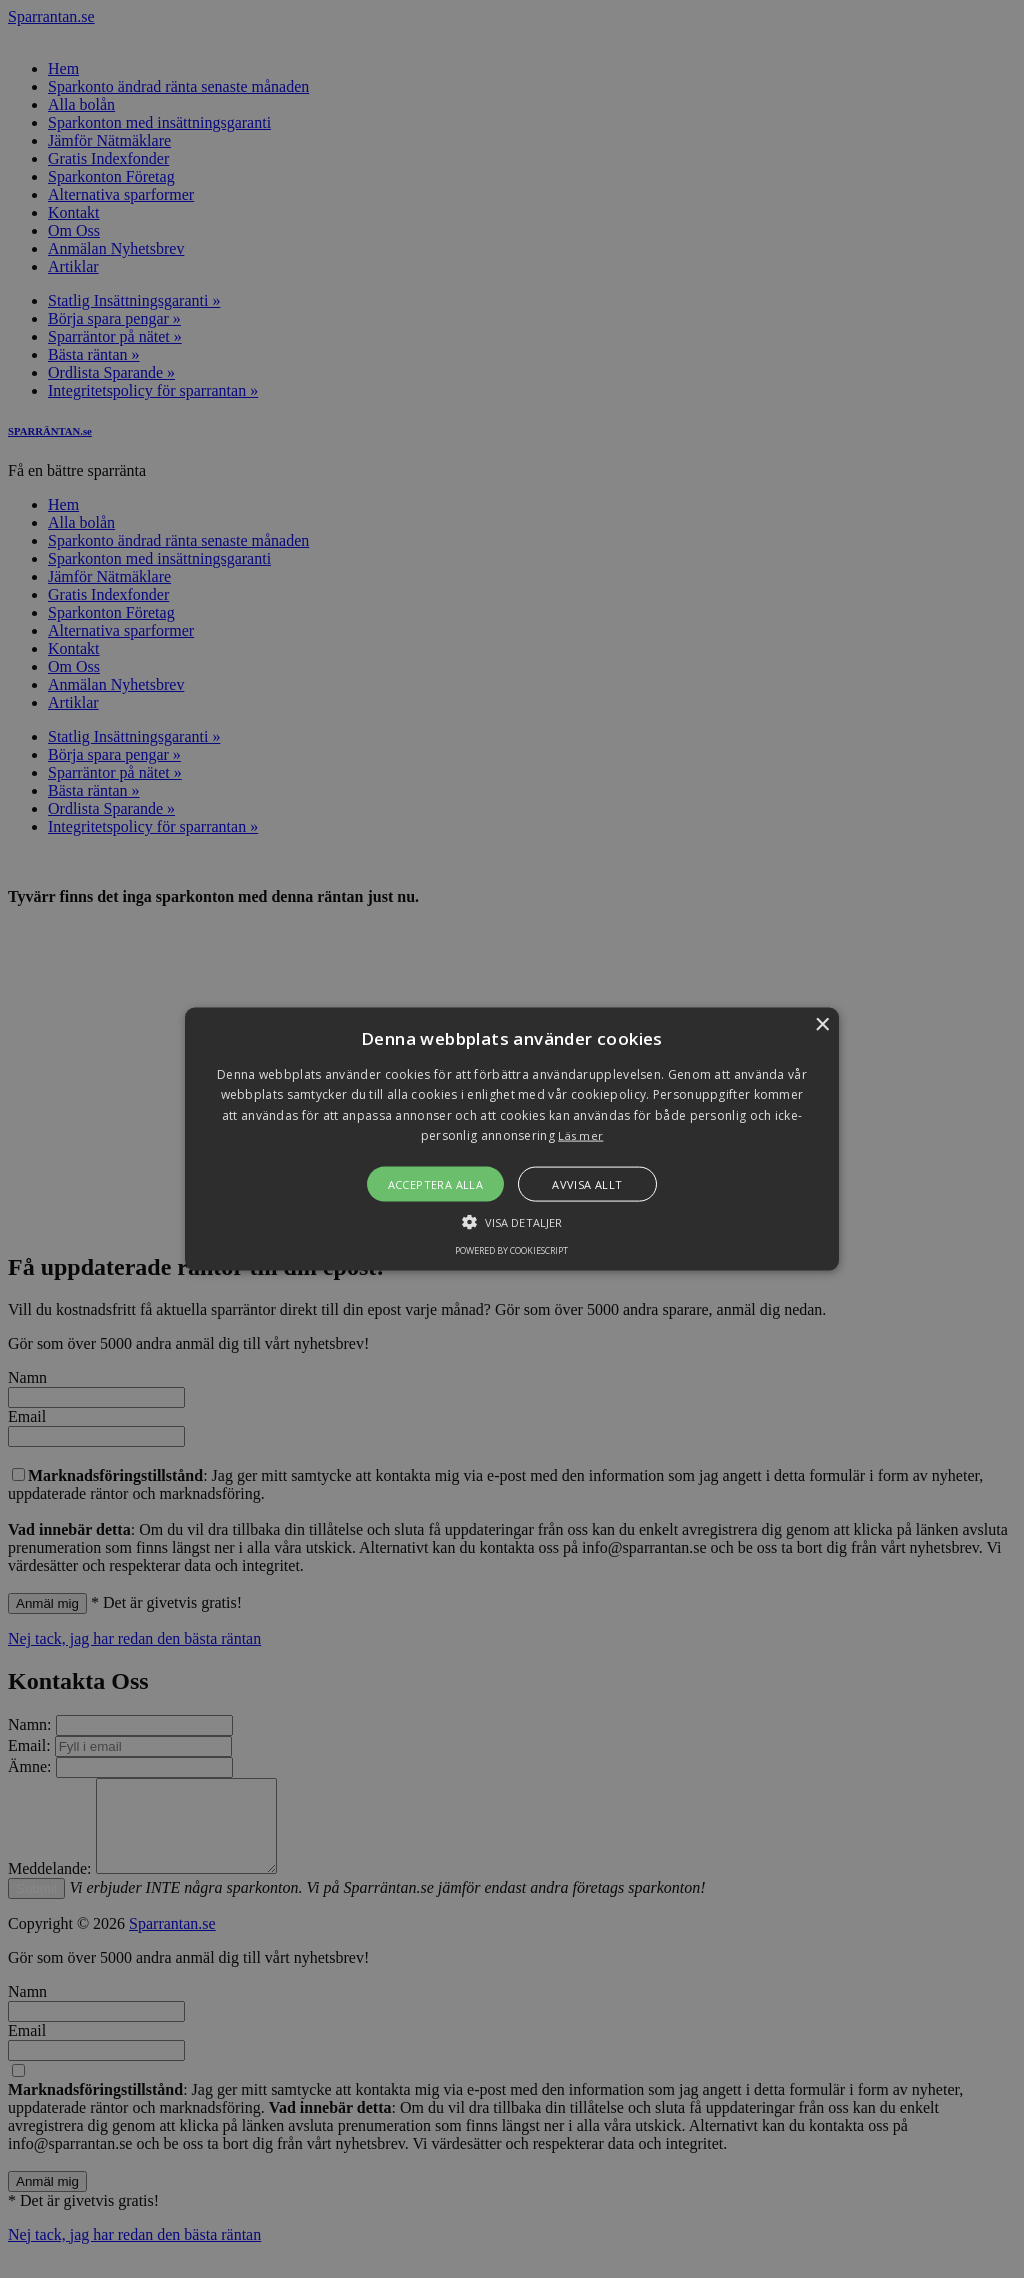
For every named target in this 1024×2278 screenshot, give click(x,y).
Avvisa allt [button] (587, 1183)
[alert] (512, 1139)
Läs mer (580, 1135)
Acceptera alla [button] (436, 1183)
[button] (512, 1139)
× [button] (821, 1025)
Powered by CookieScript (511, 1249)
